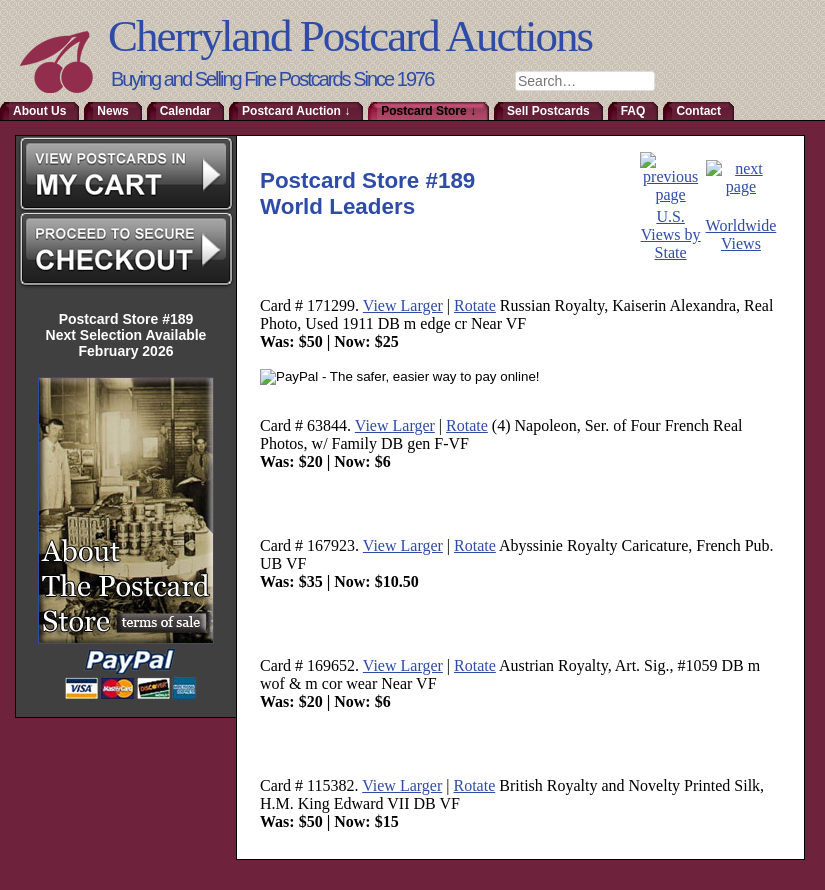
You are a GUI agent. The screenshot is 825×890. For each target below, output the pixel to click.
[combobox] (585, 81)
